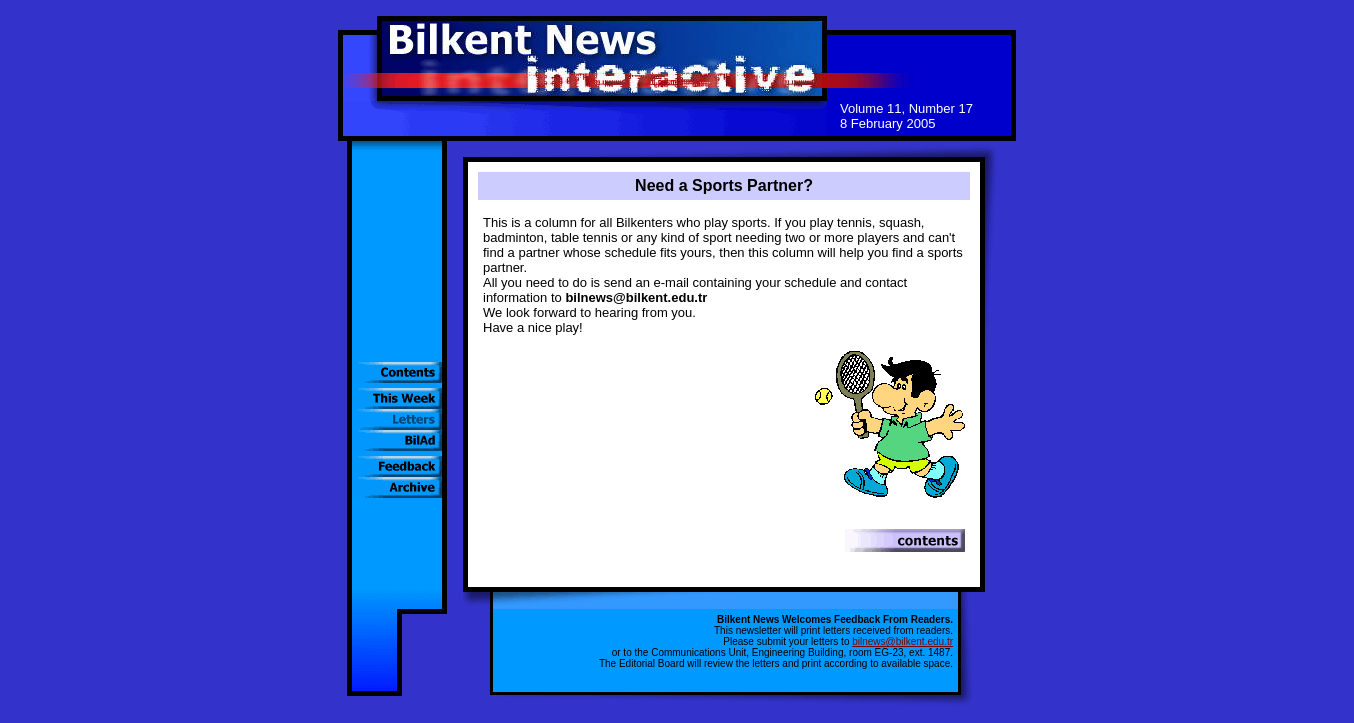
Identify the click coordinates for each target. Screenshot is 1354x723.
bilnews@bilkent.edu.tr (902, 641)
